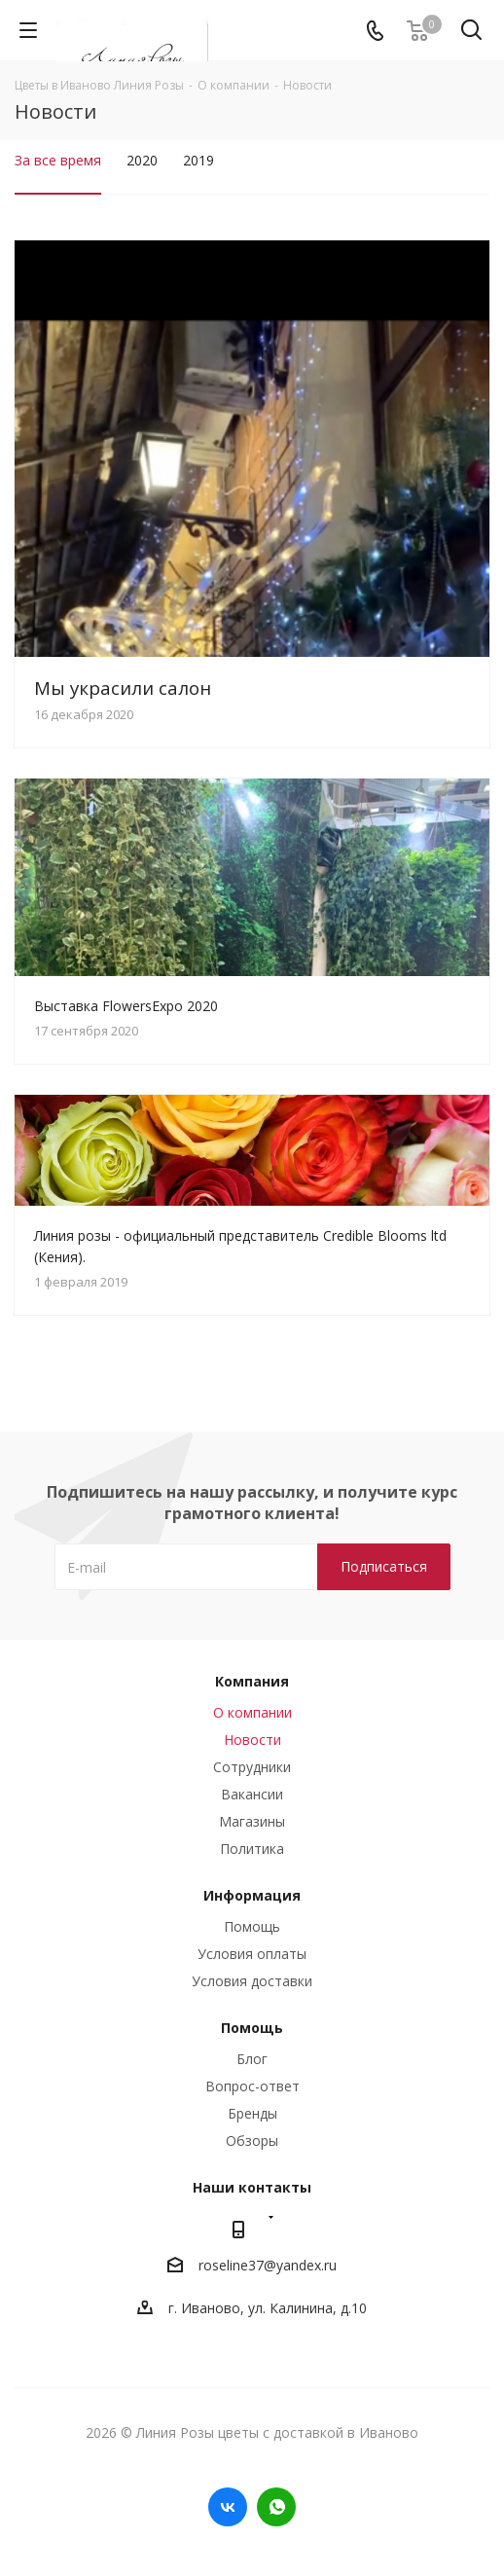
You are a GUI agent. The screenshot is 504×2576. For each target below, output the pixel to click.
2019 (198, 160)
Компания (252, 1681)
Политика (252, 1848)
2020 (142, 160)
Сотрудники (252, 1767)
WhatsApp (276, 2506)
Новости (252, 1739)
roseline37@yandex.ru (267, 2265)
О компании (252, 1712)
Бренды (252, 2113)
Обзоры (252, 2140)
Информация (252, 1895)
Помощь (252, 1926)
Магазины (252, 1821)
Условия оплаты (252, 1953)
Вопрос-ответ (252, 2086)
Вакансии (252, 1794)
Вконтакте (227, 2506)
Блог (252, 2059)
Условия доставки (252, 1981)
